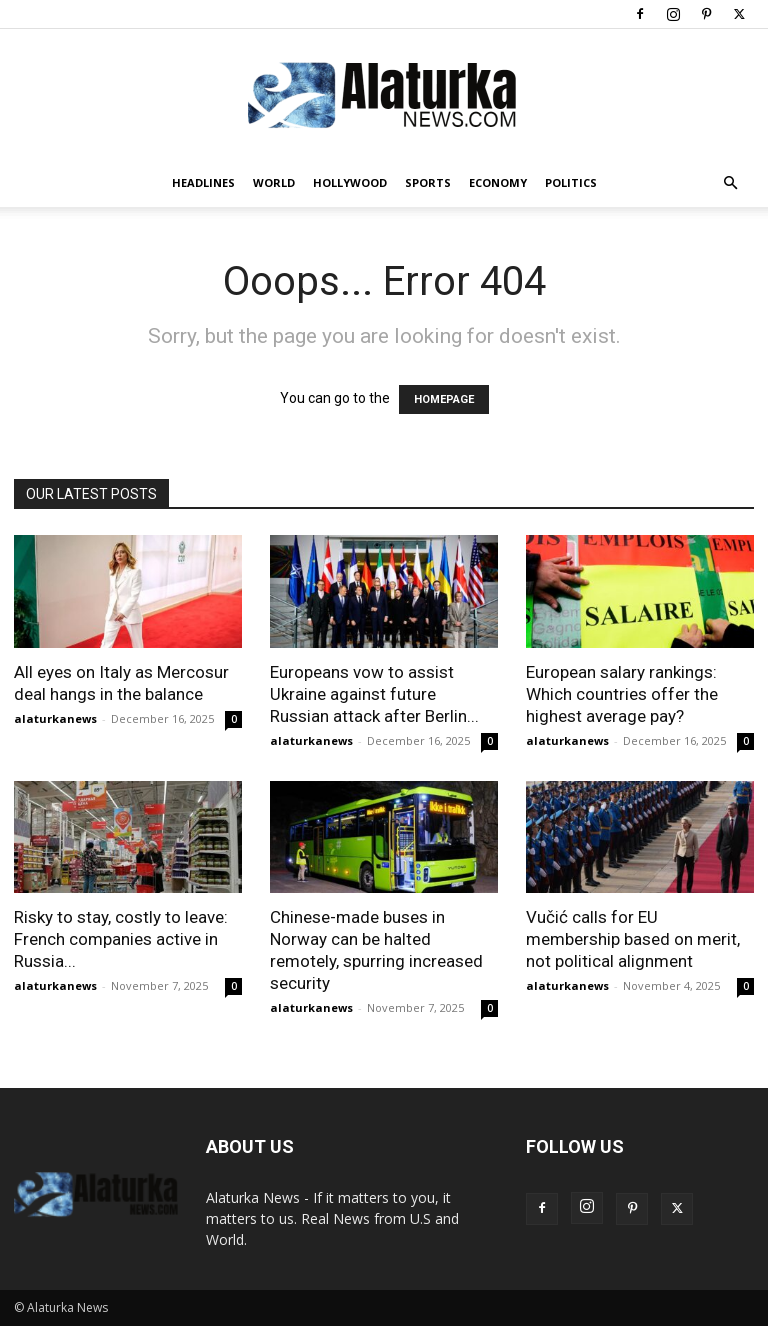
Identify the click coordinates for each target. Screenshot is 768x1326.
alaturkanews (55, 718)
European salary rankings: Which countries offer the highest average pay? (622, 694)
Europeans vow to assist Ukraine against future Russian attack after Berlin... (374, 694)
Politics (571, 182)
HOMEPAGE (444, 399)
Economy (498, 182)
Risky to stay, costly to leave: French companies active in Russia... (121, 939)
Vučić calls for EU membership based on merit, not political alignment (633, 939)
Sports (428, 182)
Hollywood (350, 182)
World (274, 182)
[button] (730, 183)
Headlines (203, 182)
